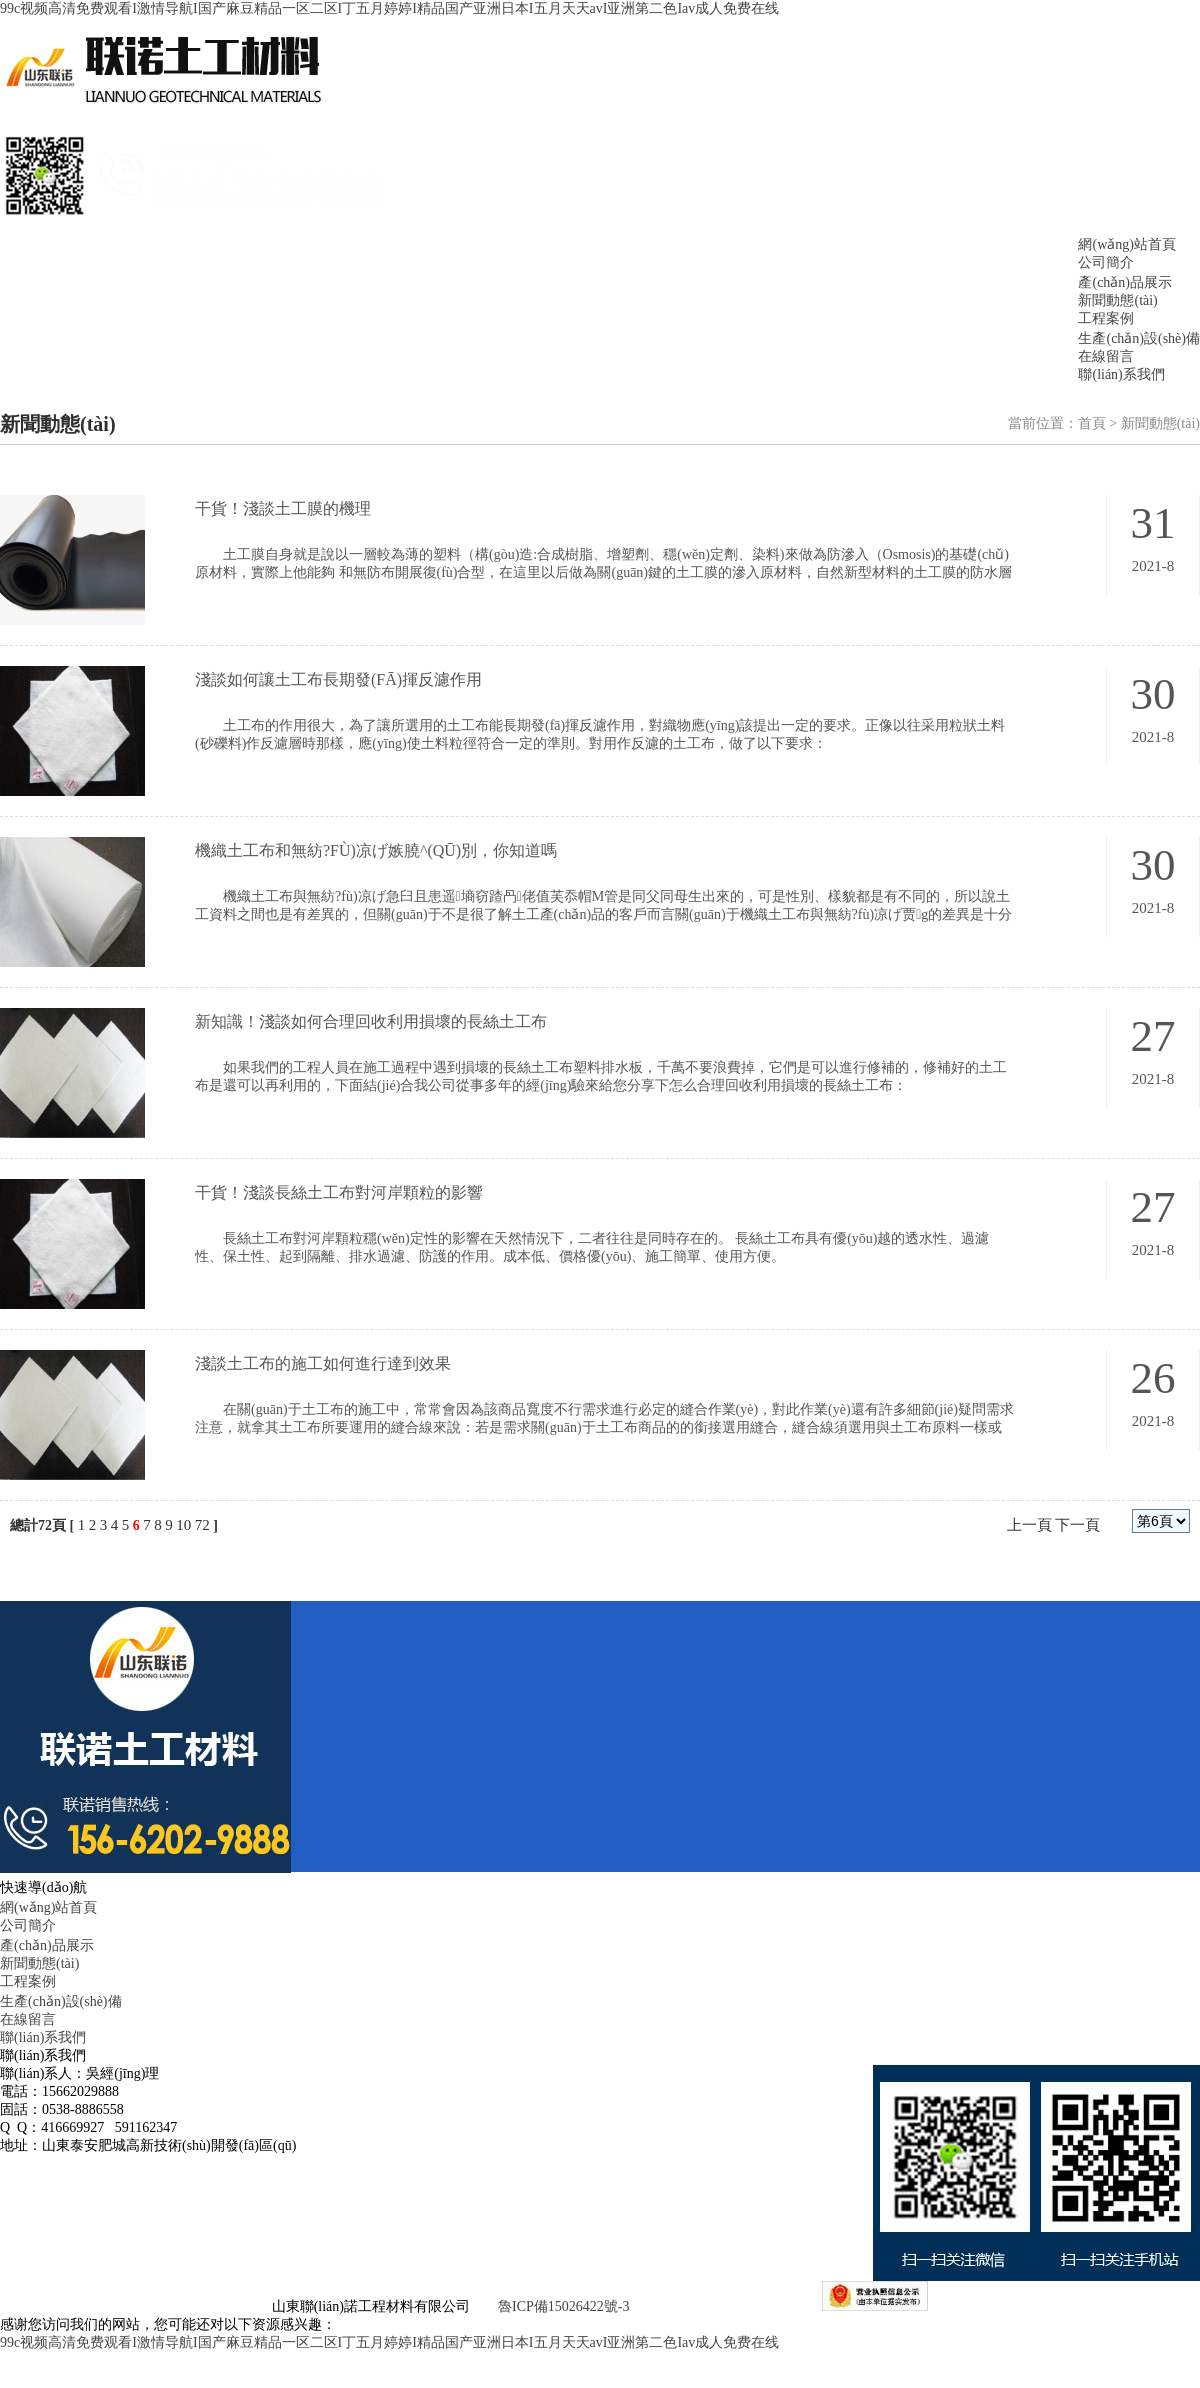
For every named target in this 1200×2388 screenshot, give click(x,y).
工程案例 (1106, 318)
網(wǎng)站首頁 (1126, 244)
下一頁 (1077, 1525)
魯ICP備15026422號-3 (563, 2306)
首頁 (1092, 423)
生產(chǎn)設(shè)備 (1139, 338)
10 (183, 1525)
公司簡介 (1106, 262)
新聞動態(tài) (1117, 300)
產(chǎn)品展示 (1125, 282)
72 (202, 1525)
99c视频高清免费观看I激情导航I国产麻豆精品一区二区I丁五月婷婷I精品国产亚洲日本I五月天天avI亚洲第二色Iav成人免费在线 (389, 8)
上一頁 (1029, 1525)
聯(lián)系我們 (1121, 374)
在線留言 (1106, 356)
